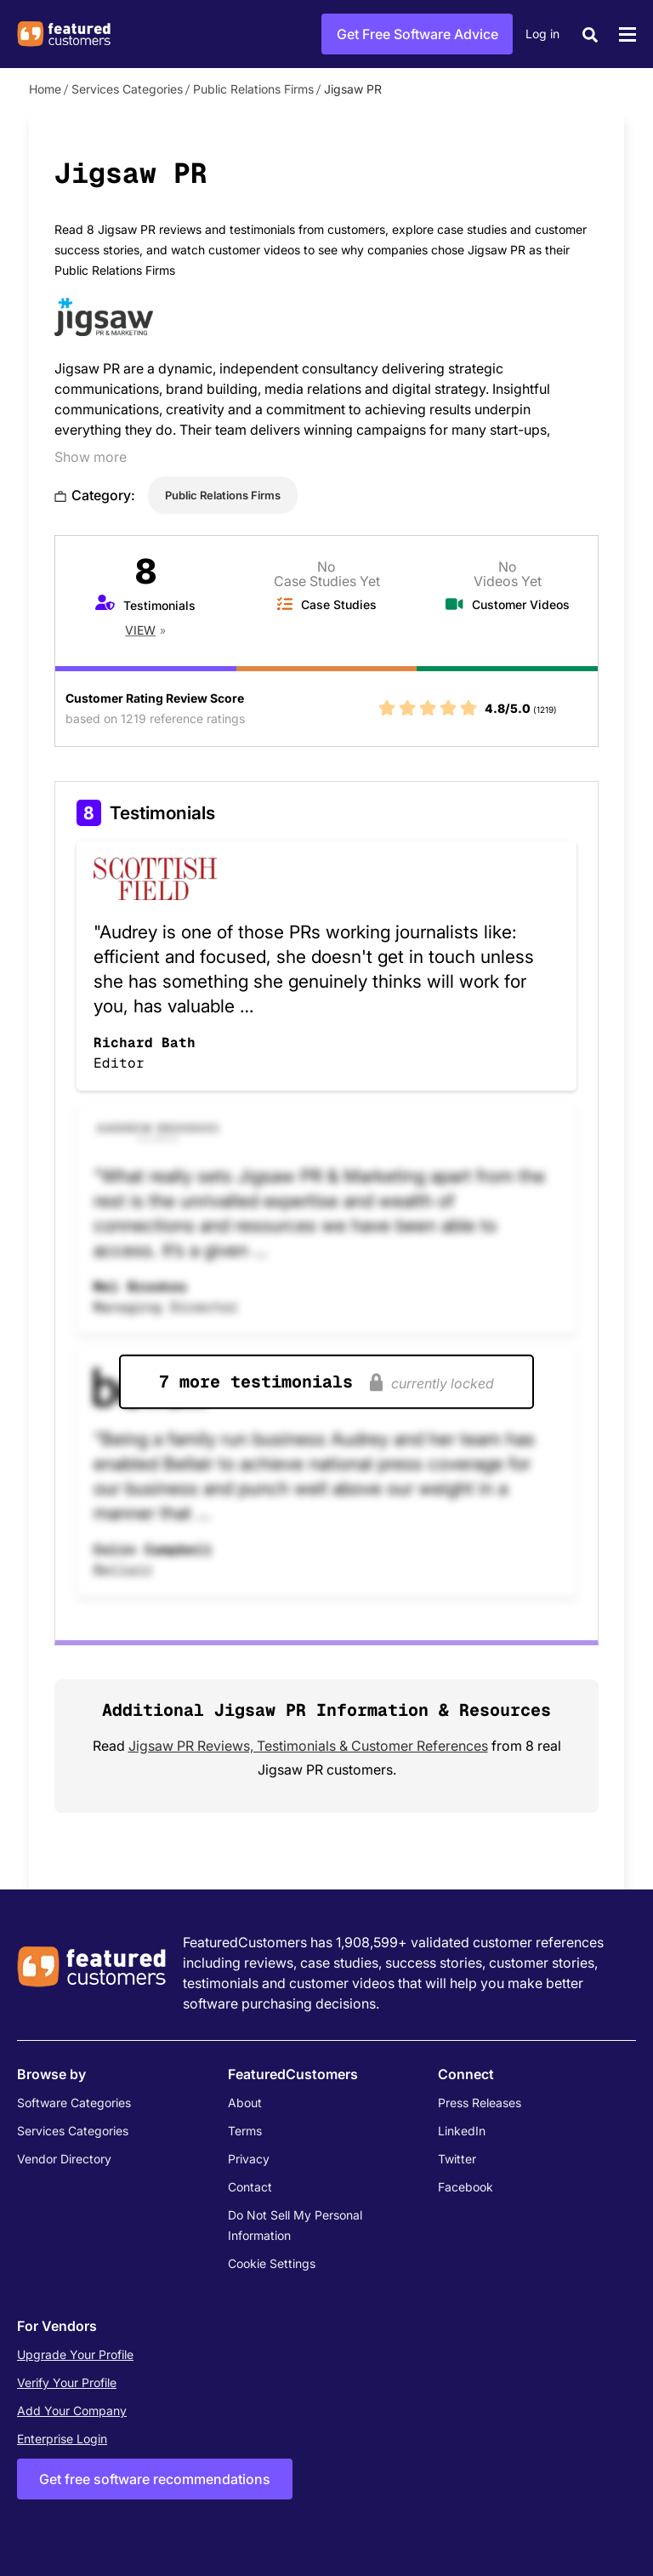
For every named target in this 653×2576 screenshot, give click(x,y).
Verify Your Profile (66, 2382)
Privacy (249, 2158)
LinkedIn (461, 2130)
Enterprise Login (62, 2438)
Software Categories (74, 2102)
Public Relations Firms (253, 89)
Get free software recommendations (154, 2479)
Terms (245, 2130)
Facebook (465, 2187)
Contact (250, 2187)
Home (45, 89)
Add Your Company (72, 2410)
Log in (542, 33)
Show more (90, 456)
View (140, 630)
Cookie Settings (271, 2263)
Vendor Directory (64, 2158)
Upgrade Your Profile (75, 2354)
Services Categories (127, 89)
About (245, 2102)
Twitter (457, 2158)
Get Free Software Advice (417, 34)
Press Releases (479, 2102)
